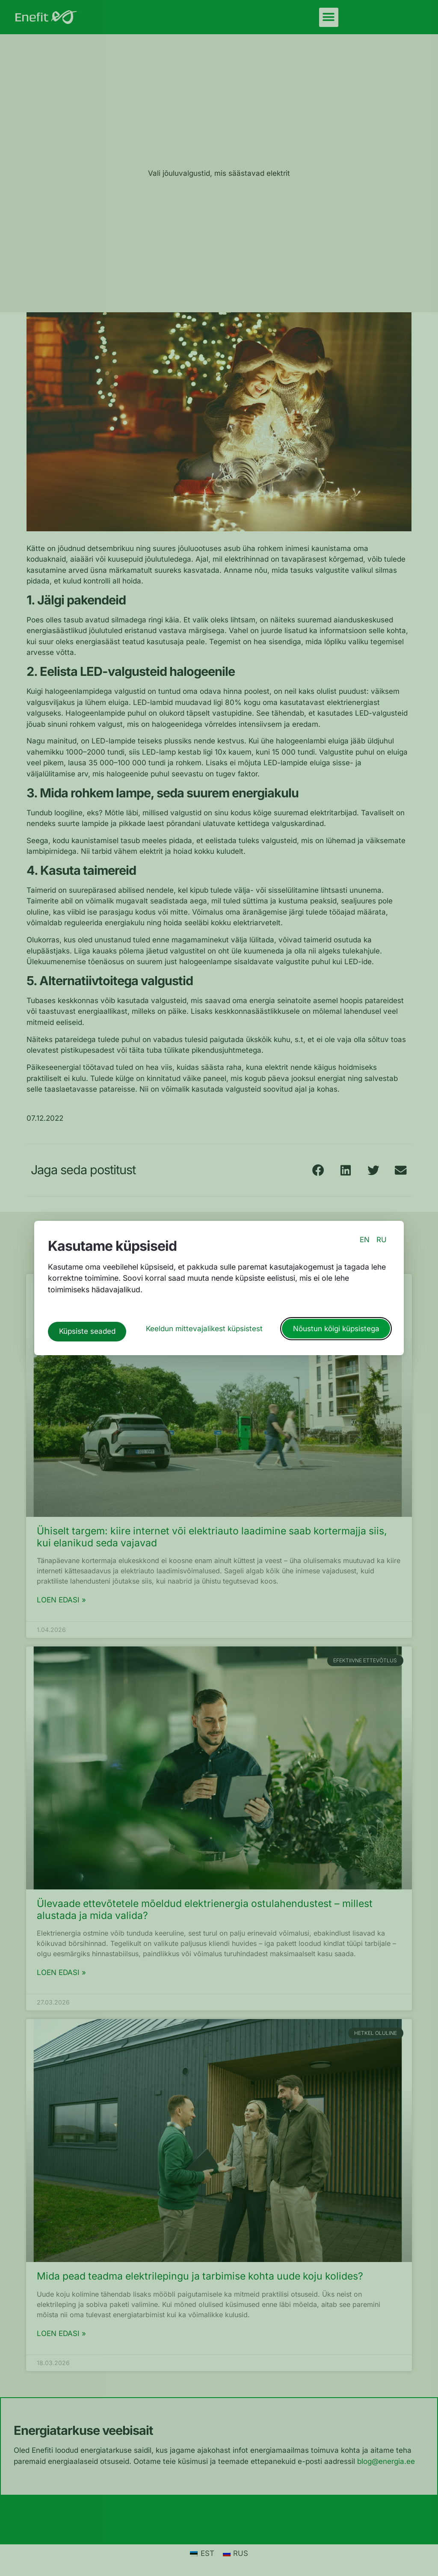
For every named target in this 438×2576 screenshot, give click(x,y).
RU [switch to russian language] (381, 1246)
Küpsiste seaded (87, 1325)
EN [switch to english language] (365, 1246)
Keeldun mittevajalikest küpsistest (204, 1325)
